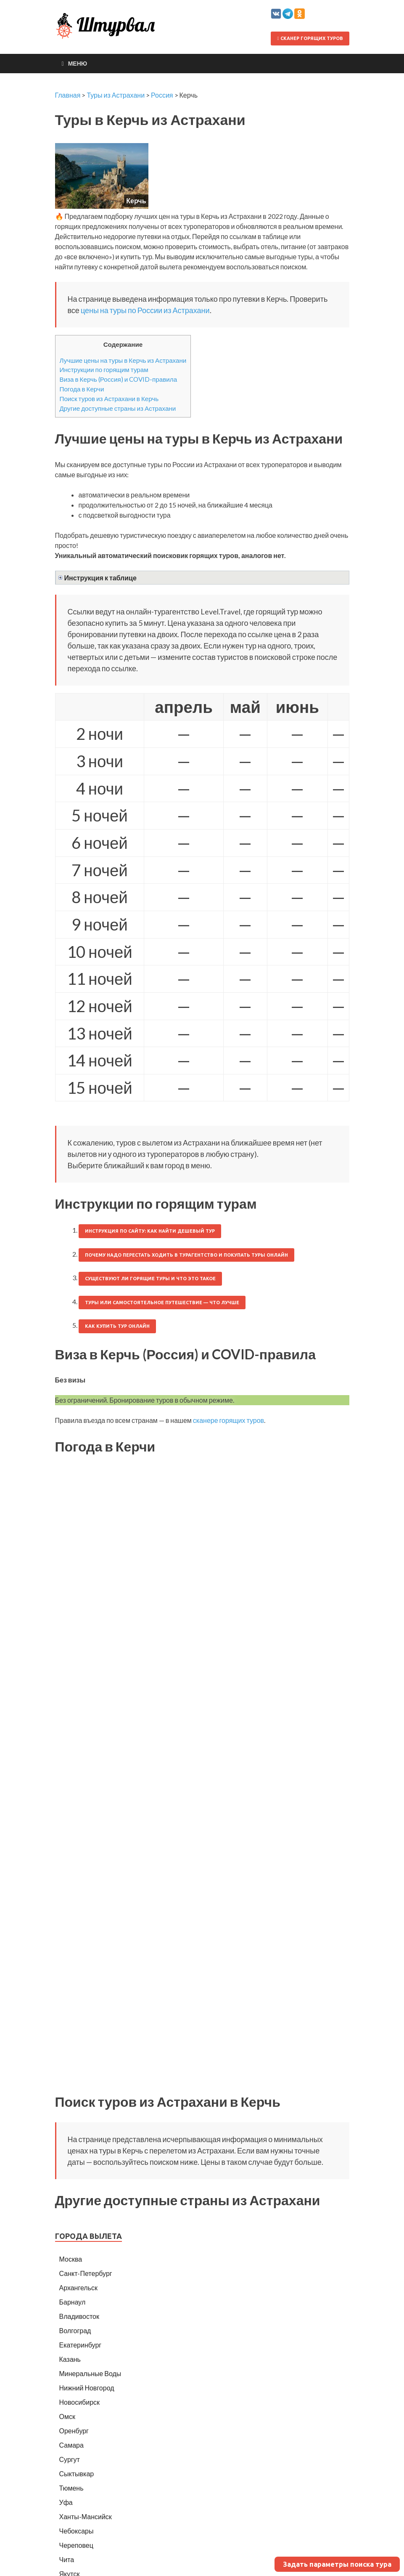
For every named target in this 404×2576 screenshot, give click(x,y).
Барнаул (72, 2302)
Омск (67, 2416)
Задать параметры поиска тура (337, 2564)
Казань (70, 2359)
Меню (77, 63)
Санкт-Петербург (85, 2273)
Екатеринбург (80, 2345)
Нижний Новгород (86, 2388)
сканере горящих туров (228, 1420)
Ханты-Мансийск (85, 2516)
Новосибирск (79, 2402)
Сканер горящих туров (310, 38)
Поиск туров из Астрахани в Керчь (109, 398)
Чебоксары (76, 2531)
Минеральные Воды (90, 2373)
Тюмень (71, 2488)
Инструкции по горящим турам (104, 369)
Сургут (69, 2459)
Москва (70, 2259)
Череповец (76, 2545)
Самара (71, 2445)
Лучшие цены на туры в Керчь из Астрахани (123, 360)
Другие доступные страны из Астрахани (118, 408)
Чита (66, 2559)
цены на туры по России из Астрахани (145, 310)
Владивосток (79, 2316)
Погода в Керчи (82, 389)
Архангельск (78, 2288)
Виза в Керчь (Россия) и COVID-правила (118, 379)
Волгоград (75, 2330)
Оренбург (74, 2431)
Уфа (66, 2502)
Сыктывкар (76, 2474)
